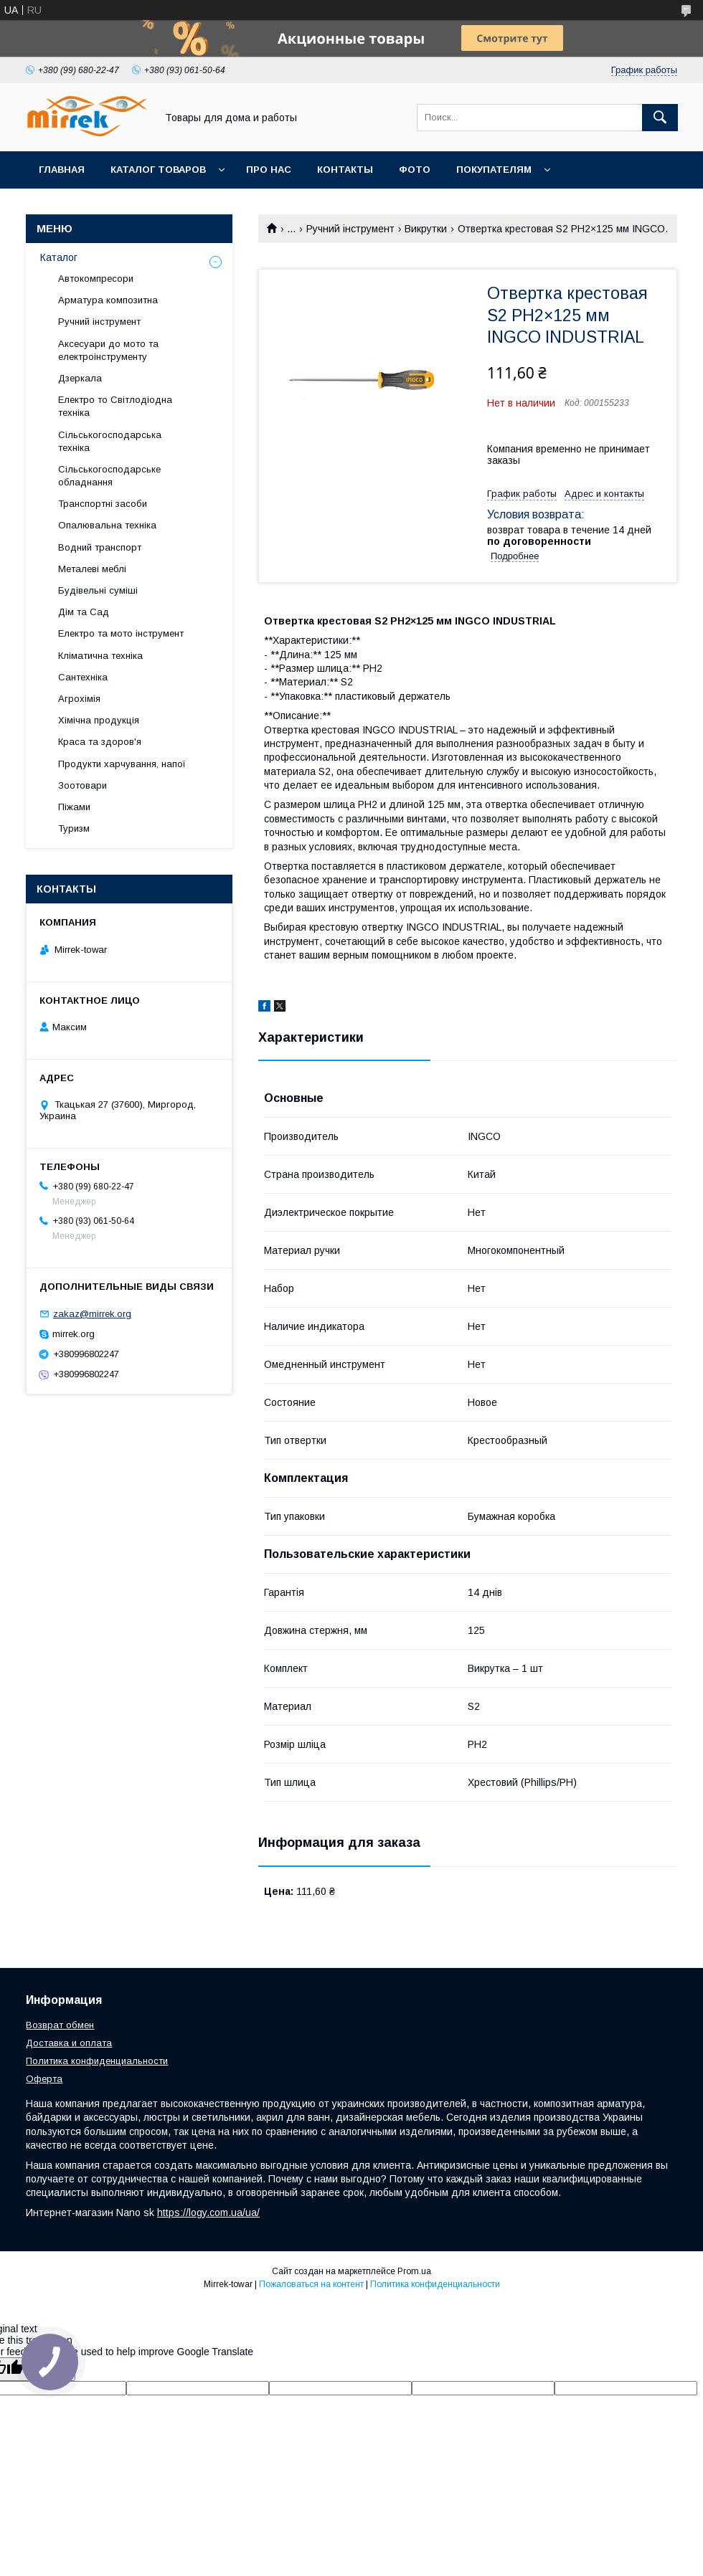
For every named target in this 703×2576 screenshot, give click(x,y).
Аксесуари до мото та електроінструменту (108, 350)
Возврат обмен (60, 2025)
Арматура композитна (108, 300)
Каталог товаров (158, 169)
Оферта (44, 2078)
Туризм (74, 828)
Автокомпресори (95, 278)
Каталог (58, 257)
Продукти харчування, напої (122, 764)
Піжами (74, 807)
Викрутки (426, 228)
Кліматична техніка (100, 655)
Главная (62, 169)
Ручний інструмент (350, 228)
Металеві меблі (92, 569)
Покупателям (494, 169)
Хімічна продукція (98, 720)
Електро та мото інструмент (121, 633)
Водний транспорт (99, 547)
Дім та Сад (83, 612)
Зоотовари (82, 785)
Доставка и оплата (69, 2043)
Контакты (345, 169)
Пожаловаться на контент (311, 2284)
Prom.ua (414, 2271)
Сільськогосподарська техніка (109, 441)
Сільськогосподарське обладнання (109, 476)
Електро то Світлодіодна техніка (115, 406)
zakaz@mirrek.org (92, 1313)
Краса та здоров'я (99, 741)
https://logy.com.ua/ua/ (208, 2212)
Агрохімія (79, 698)
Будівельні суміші (98, 590)
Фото (414, 169)
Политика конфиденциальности (97, 2060)
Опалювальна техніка (107, 525)
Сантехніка (83, 677)
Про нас (268, 169)
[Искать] (660, 117)
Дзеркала (80, 378)
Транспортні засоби (102, 503)
